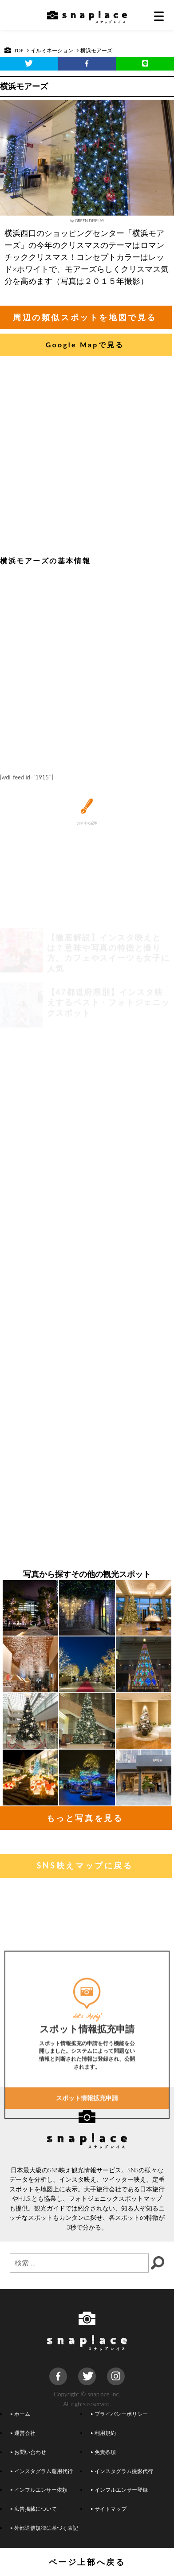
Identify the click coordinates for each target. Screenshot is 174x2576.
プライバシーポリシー (119, 2414)
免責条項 (103, 2452)
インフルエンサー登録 (119, 2489)
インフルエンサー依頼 (39, 2489)
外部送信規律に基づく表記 (44, 2528)
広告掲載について (34, 2508)
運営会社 (23, 2433)
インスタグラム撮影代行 (122, 2471)
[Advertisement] (86, 458)
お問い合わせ (28, 2452)
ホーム (20, 2414)
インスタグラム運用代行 (42, 2471)
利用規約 (103, 2433)
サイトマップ (109, 2508)
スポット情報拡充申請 (87, 2155)
